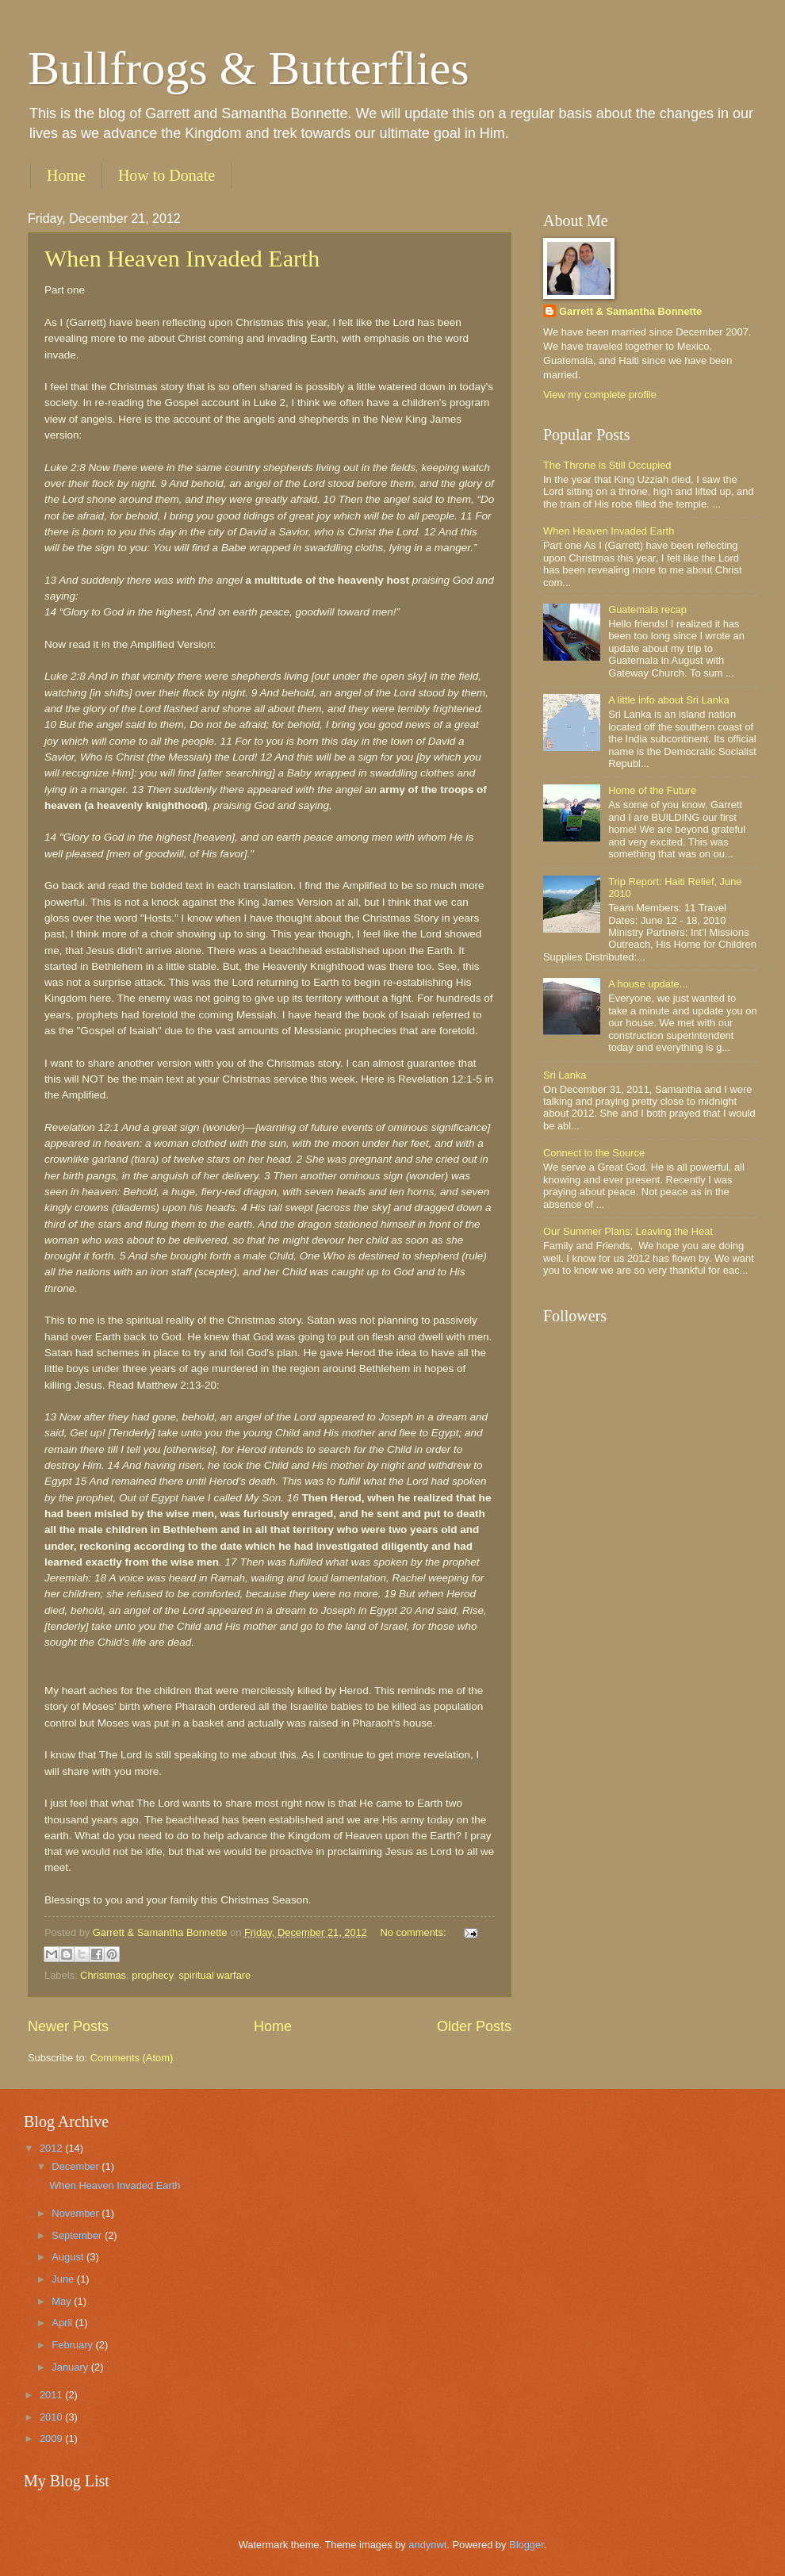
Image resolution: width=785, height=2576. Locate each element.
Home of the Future (652, 790)
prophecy (152, 1975)
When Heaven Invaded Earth (182, 258)
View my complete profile (600, 395)
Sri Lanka (564, 1075)
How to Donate (166, 175)
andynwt (427, 2545)
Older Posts (474, 2026)
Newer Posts (68, 2026)
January (71, 2367)
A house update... (647, 984)
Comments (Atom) (131, 2058)
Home (66, 175)
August (69, 2257)
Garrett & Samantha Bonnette (630, 311)
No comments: (414, 1932)
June (64, 2279)
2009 (52, 2438)
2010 (52, 2417)
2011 (52, 2395)
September (78, 2235)
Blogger (526, 2545)
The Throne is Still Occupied (607, 465)
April (63, 2323)
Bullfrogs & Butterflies (248, 68)
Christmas (103, 1975)
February (73, 2345)
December (76, 2166)
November (76, 2213)
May (63, 2301)
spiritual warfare (214, 1975)
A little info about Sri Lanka (668, 700)
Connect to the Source (594, 1153)
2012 (52, 2148)
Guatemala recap (647, 609)
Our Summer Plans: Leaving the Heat (628, 1231)
